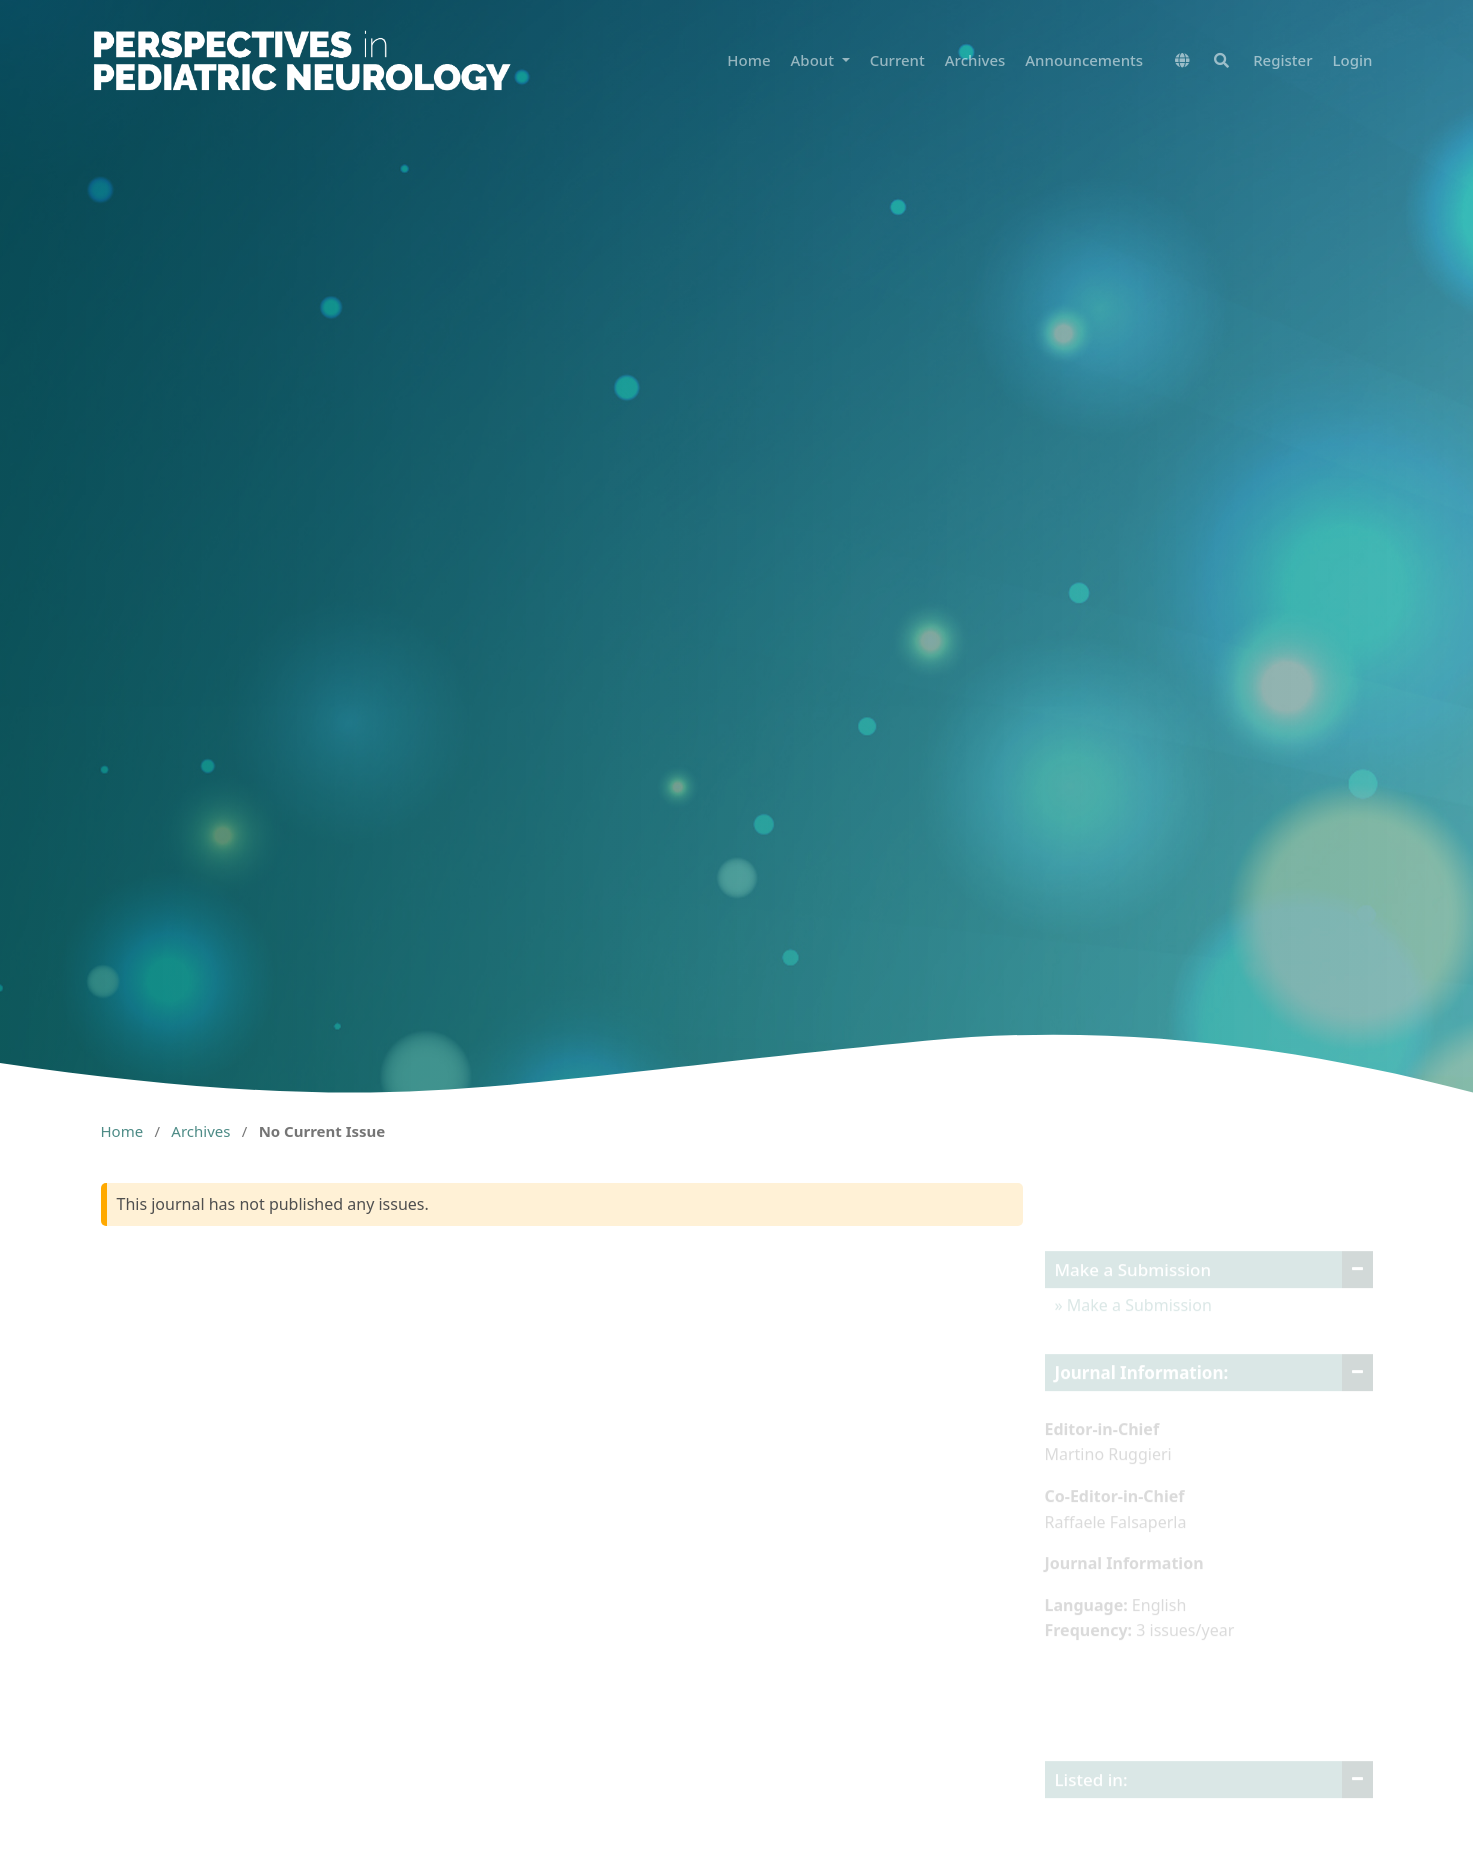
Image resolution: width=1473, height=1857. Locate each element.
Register (1282, 60)
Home (748, 60)
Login (1353, 60)
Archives (975, 60)
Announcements (1084, 60)
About (814, 60)
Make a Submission (1137, 1320)
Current (897, 60)
